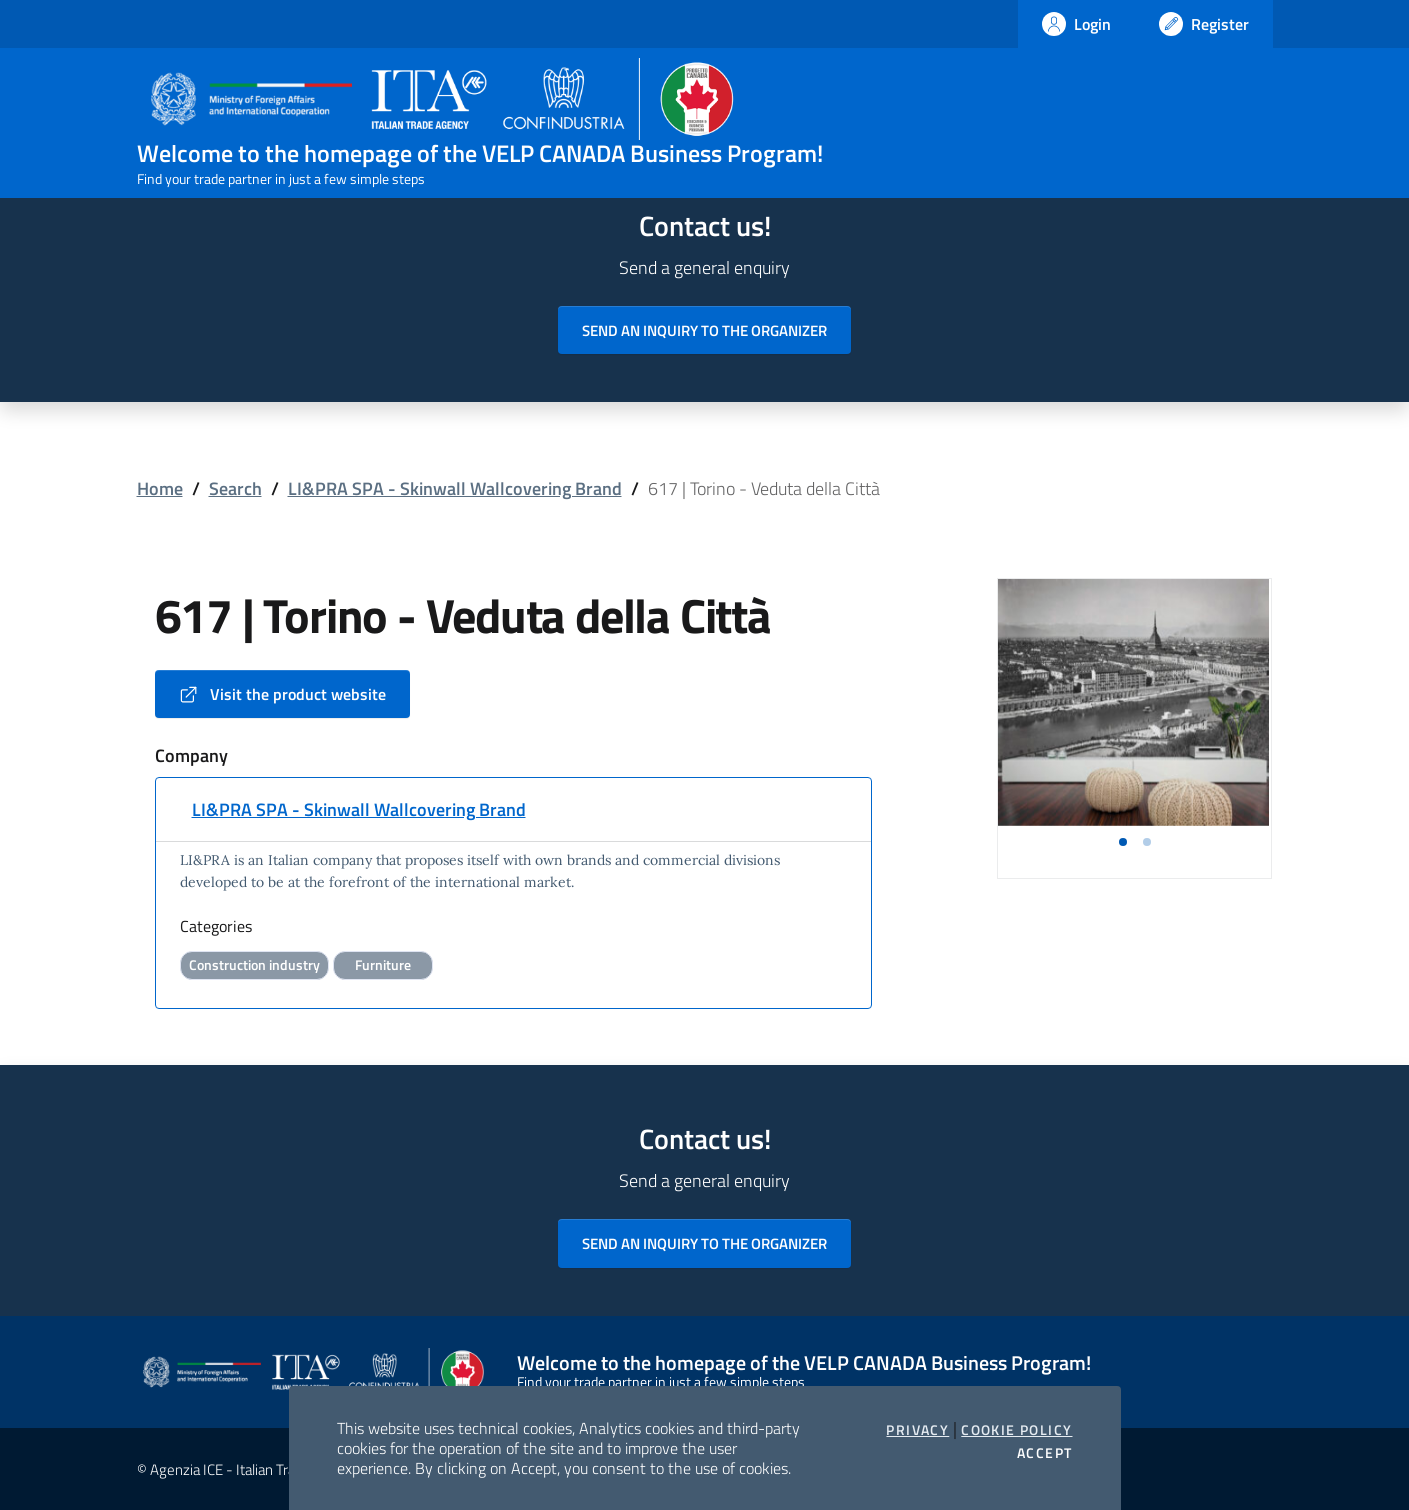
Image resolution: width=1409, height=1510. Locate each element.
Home (160, 488)
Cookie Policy (1016, 1430)
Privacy (917, 1430)
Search (235, 488)
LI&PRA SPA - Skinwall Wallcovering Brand (455, 488)
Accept (1044, 1453)
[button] (1123, 842)
